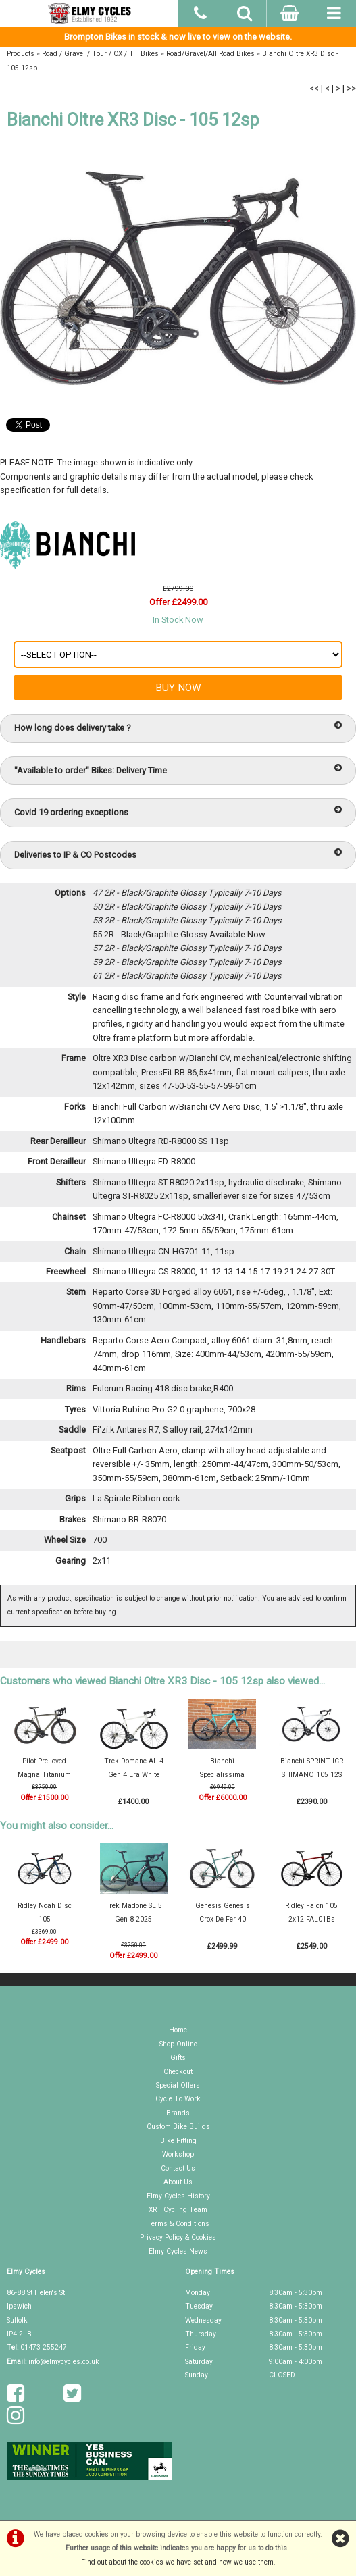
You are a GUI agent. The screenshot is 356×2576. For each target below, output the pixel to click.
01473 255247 (43, 2347)
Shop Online (178, 2044)
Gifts (178, 2057)
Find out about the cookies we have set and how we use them (177, 2562)
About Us (178, 2182)
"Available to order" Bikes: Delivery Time (178, 769)
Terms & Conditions (178, 2223)
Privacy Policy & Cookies (178, 2237)
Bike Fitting (178, 2140)
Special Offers (178, 2085)
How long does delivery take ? (178, 727)
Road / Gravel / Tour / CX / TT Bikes (100, 53)
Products (20, 53)
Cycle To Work (178, 2098)
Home (178, 2030)
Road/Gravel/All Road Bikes (210, 53)
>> (351, 88)
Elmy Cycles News (178, 2251)
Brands (178, 2113)
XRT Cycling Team (178, 2209)
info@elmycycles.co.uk (63, 2361)
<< (314, 88)
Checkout (178, 2071)
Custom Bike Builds (178, 2126)
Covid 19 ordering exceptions (178, 811)
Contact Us (178, 2168)
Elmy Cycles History (178, 2196)
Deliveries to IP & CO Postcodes (178, 854)
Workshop (178, 2154)
